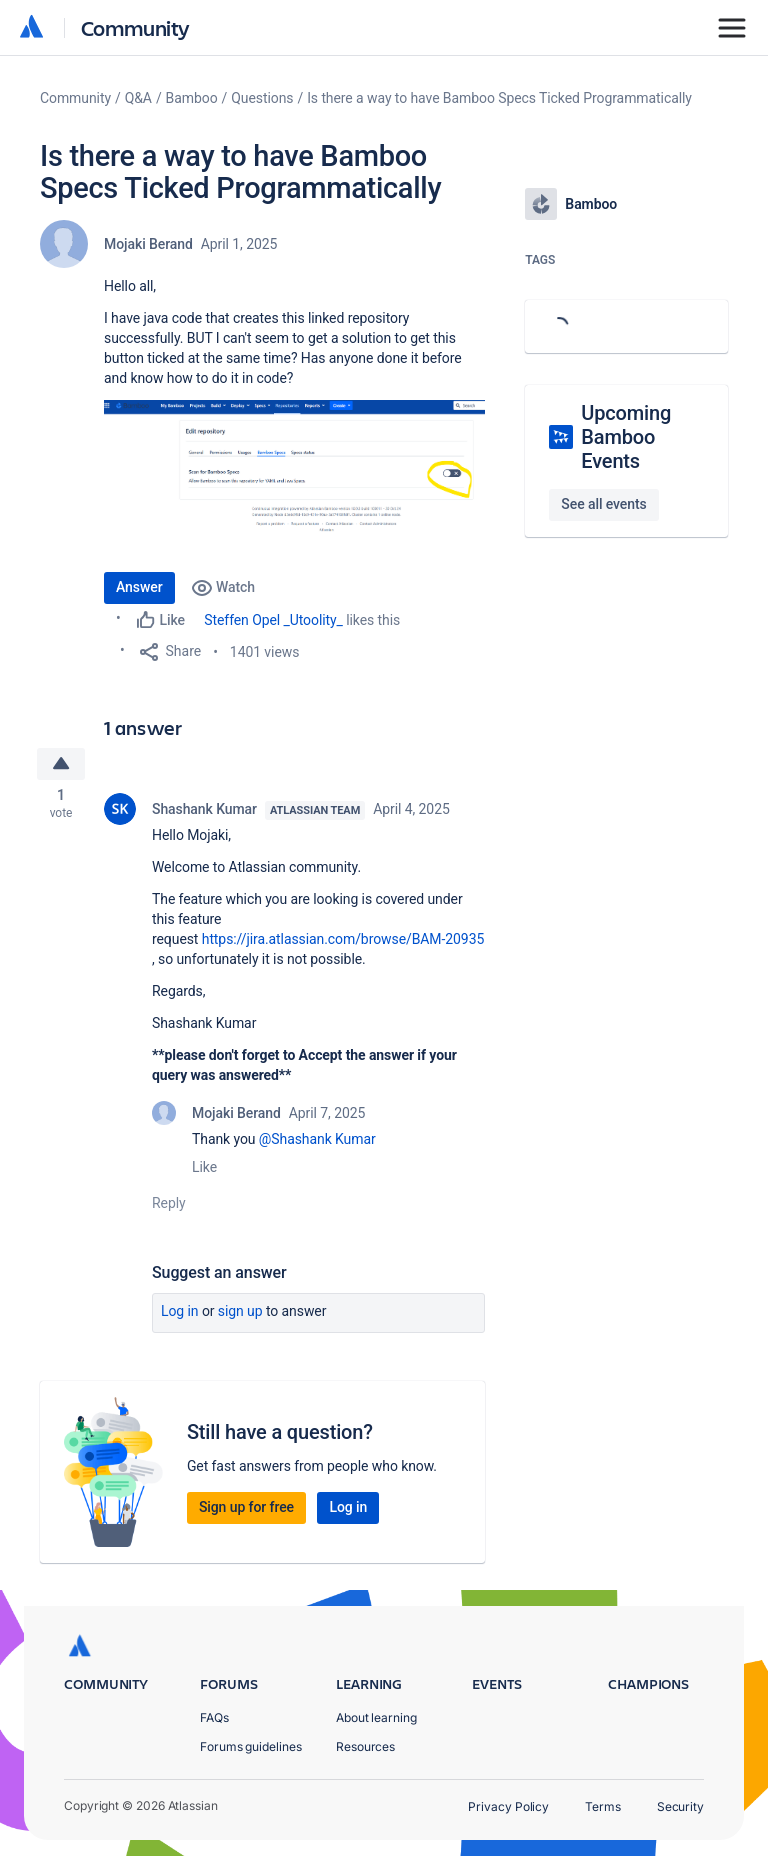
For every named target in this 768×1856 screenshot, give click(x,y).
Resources (365, 1746)
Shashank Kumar (204, 812)
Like (204, 1170)
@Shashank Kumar (317, 1142)
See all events (603, 504)
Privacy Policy (508, 1806)
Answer (139, 587)
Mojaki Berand (148, 244)
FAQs (214, 1717)
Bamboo (192, 98)
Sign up (240, 1314)
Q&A (138, 98)
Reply (169, 1206)
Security (680, 1806)
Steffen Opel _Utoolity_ (273, 620)
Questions (262, 98)
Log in (180, 1314)
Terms (603, 1806)
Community (135, 27)
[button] (294, 475)
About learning (376, 1717)
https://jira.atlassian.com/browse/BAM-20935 (343, 942)
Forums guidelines (251, 1746)
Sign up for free (246, 1510)
